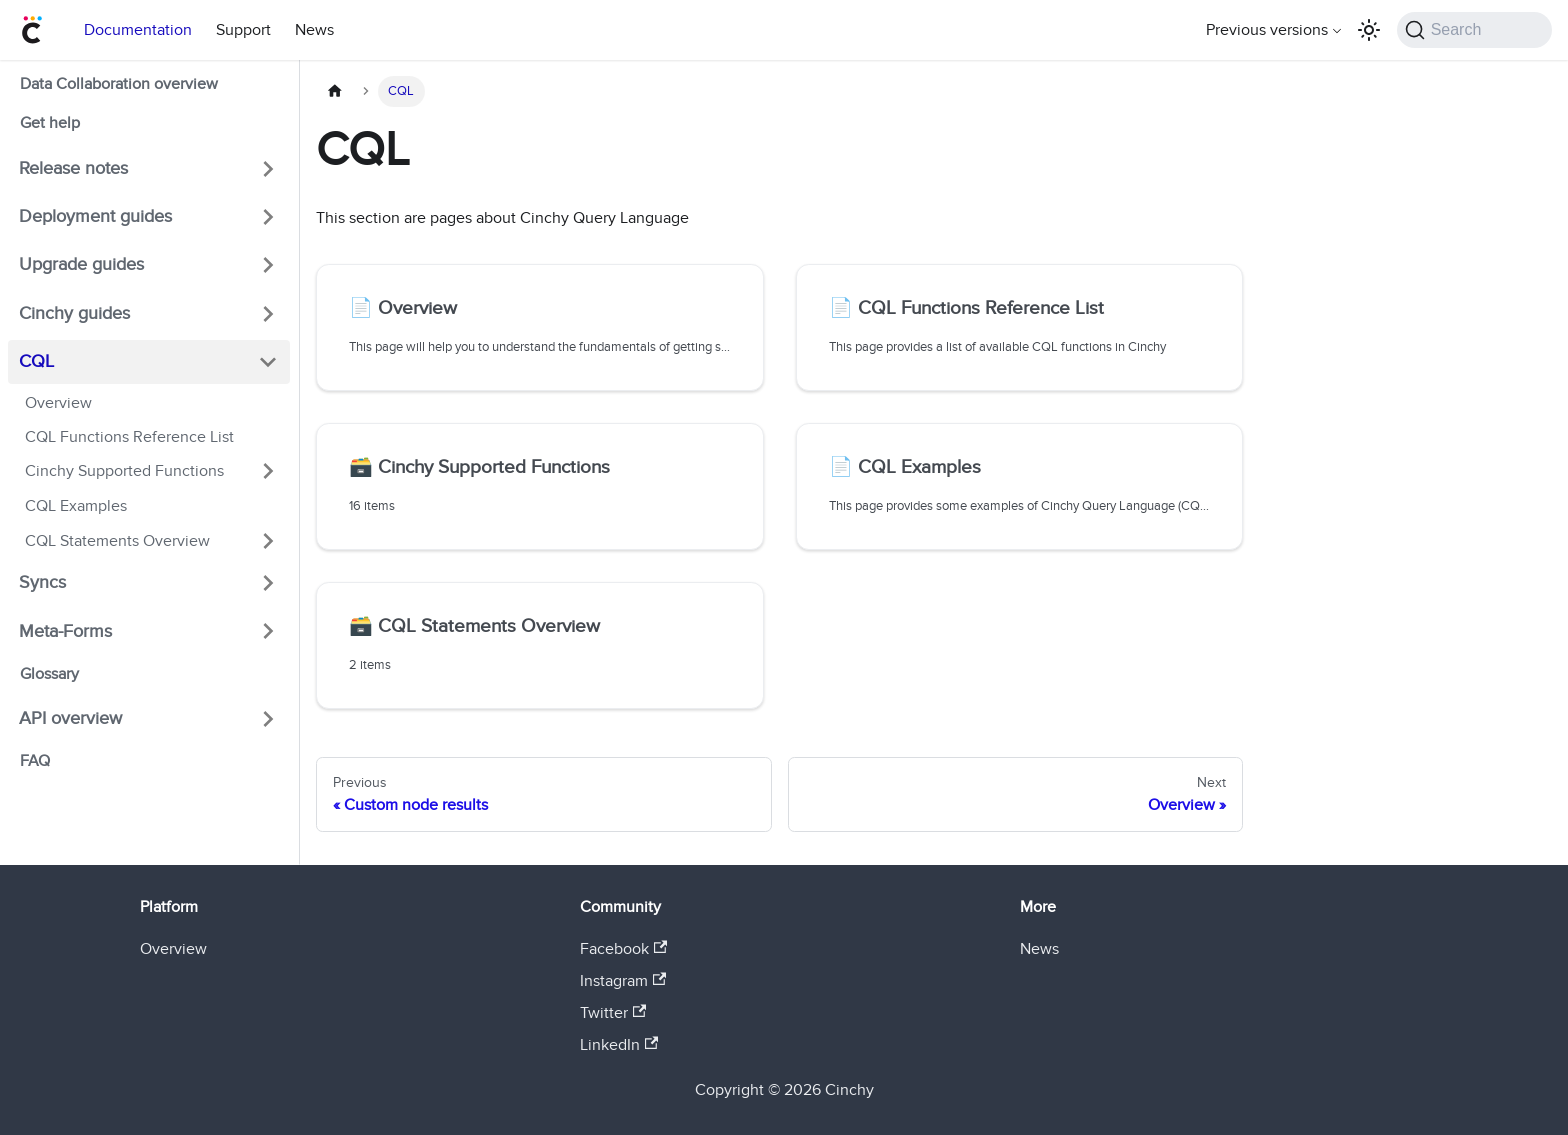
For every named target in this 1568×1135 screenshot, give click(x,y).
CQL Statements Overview (117, 541)
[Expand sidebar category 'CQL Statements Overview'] (268, 541)
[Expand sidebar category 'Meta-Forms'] (268, 631)
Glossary (49, 674)
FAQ (35, 761)
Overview (58, 403)
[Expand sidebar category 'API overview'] (268, 719)
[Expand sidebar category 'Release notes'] (268, 168)
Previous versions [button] (1267, 30)
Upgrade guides (81, 264)
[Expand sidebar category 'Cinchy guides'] (268, 313)
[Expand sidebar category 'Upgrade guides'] (268, 265)
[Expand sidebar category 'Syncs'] (268, 583)
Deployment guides (95, 216)
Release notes (73, 168)
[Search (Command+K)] (1474, 30)
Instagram (623, 981)
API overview (70, 718)
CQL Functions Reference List (129, 437)
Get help (50, 123)
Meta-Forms (65, 631)
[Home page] (335, 91)
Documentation (138, 30)
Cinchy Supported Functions (124, 471)
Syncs (42, 582)
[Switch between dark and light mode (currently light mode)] (1369, 30)
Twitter (613, 1013)
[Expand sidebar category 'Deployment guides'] (268, 217)
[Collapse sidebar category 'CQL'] (268, 362)
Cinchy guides (74, 313)
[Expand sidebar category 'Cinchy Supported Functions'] (268, 471)
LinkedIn (619, 1045)
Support (243, 30)
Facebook (623, 949)
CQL (36, 361)
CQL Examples (76, 506)
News (314, 30)
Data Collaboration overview (119, 84)
